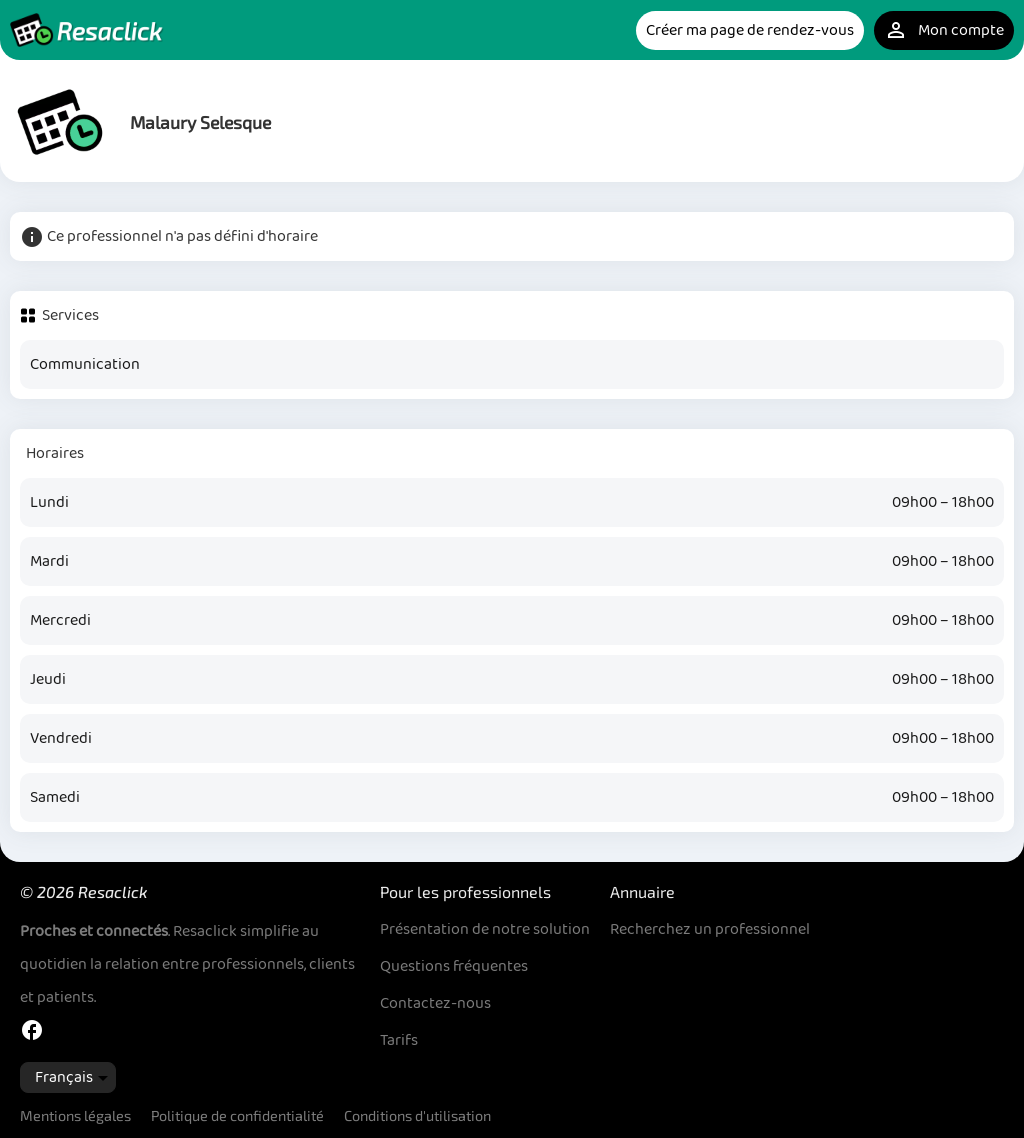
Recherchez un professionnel (710, 929)
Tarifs (399, 1040)
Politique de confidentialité (237, 1115)
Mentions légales (75, 1115)
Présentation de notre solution (485, 929)
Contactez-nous (435, 1003)
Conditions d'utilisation (417, 1115)
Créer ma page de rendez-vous (750, 30)
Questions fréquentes (454, 966)
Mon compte (944, 30)
